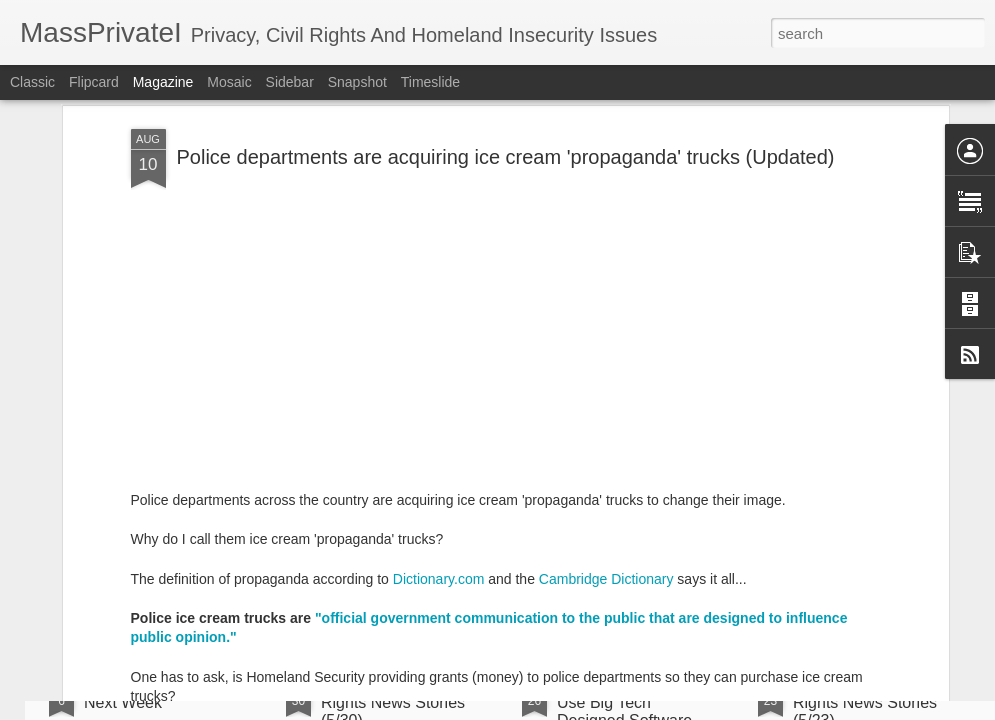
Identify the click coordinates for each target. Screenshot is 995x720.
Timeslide (430, 82)
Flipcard (94, 82)
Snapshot (357, 82)
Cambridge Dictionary (606, 419)
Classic (32, 82)
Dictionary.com (439, 419)
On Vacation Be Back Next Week (159, 693)
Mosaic (229, 82)
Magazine (163, 82)
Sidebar (290, 82)
